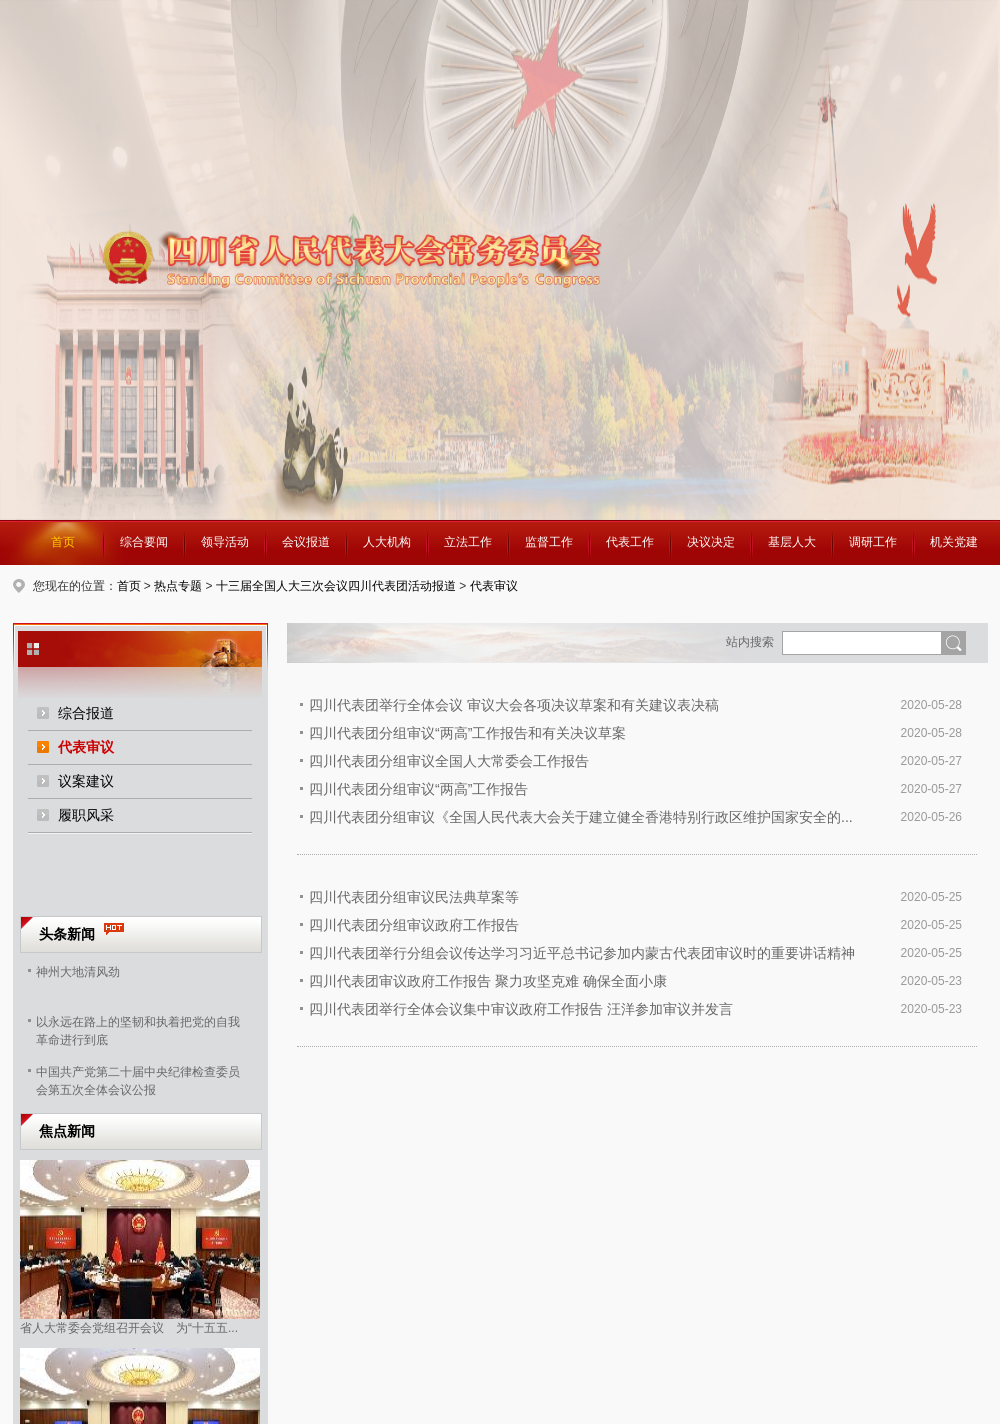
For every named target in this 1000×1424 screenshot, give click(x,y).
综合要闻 (144, 542)
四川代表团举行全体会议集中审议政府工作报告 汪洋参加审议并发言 (521, 1009)
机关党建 (954, 542)
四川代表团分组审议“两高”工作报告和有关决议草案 (467, 733)
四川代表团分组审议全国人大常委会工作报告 (449, 761)
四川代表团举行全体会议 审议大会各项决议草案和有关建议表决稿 (514, 705)
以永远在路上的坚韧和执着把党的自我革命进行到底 (138, 1029)
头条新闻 (67, 934)
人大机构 (387, 542)
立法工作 (468, 542)
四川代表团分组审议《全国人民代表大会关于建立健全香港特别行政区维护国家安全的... (581, 817)
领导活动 (225, 542)
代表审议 (494, 586)
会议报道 (306, 542)
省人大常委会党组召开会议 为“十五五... (129, 1328)
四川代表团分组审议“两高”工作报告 (418, 789)
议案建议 (86, 781)
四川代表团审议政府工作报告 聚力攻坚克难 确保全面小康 (488, 981)
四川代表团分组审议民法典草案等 (414, 897)
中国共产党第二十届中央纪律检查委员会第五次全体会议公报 (138, 1079)
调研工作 (873, 542)
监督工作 (549, 542)
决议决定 (711, 542)
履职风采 (86, 815)
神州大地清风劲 (78, 972)
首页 (63, 542)
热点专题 (178, 586)
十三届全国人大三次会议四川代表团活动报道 (336, 586)
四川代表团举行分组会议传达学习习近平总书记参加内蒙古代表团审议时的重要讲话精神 (582, 953)
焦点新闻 (67, 1131)
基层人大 (792, 542)
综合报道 (86, 713)
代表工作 (630, 542)
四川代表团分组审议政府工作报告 (414, 925)
